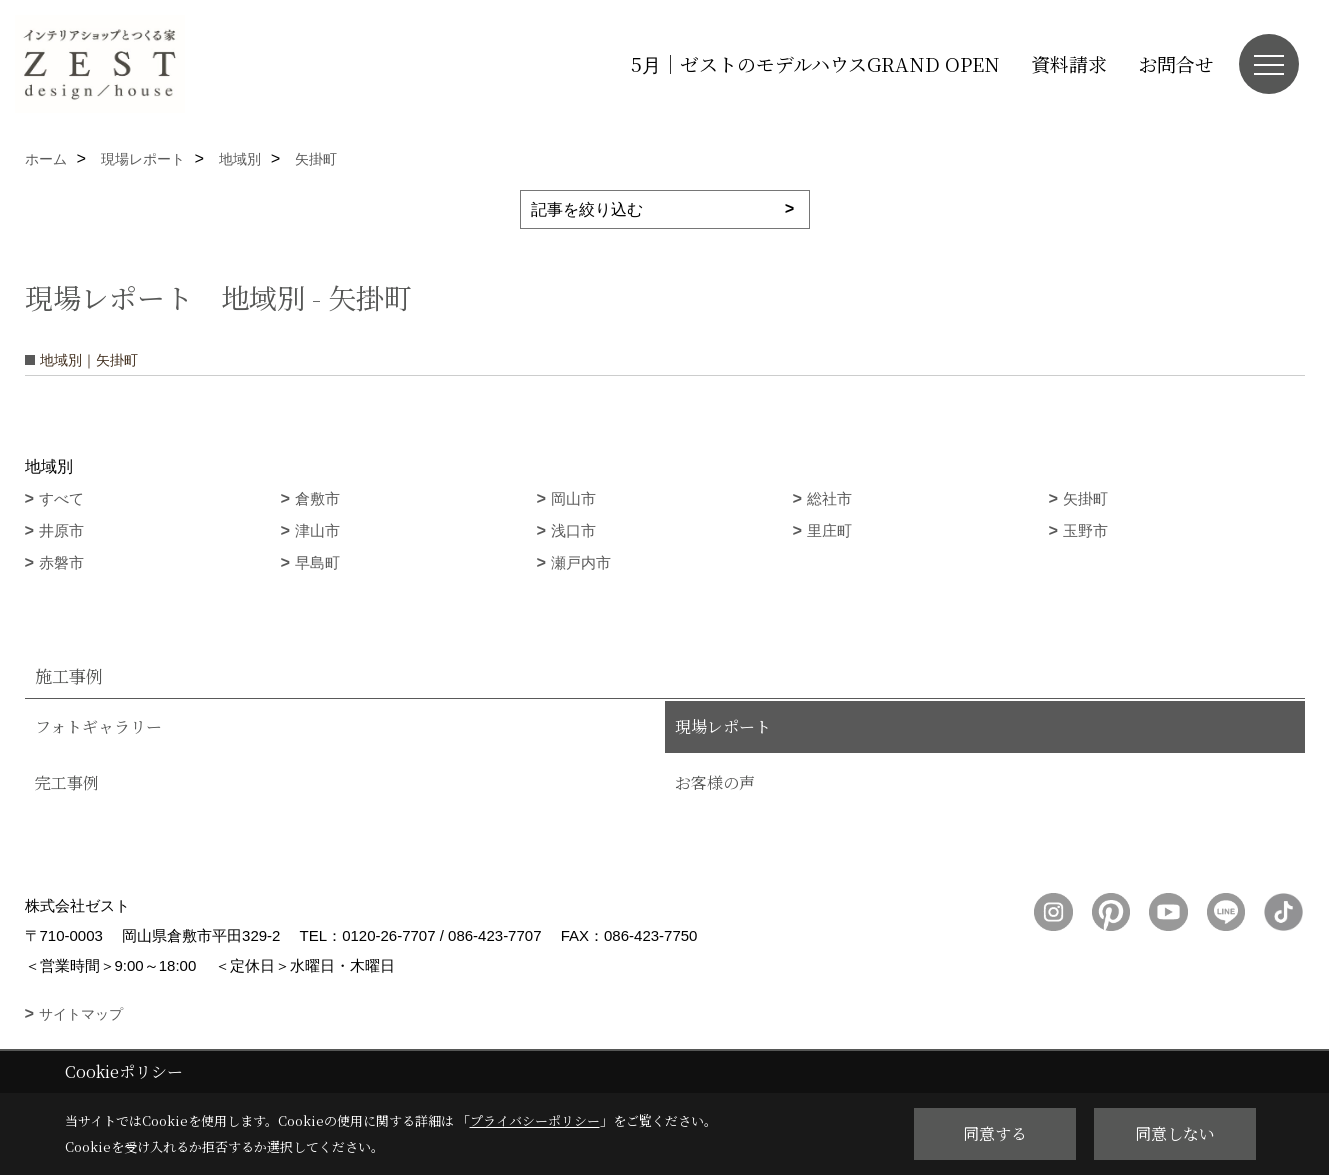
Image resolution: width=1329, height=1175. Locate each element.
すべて (61, 498)
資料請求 (1069, 63)
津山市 (317, 530)
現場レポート (723, 726)
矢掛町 (1085, 498)
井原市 (61, 530)
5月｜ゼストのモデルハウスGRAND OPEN (815, 63)
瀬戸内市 (581, 562)
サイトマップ (81, 1014)
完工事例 (67, 782)
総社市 (829, 498)
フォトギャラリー (98, 726)
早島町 (317, 562)
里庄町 (829, 530)
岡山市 (573, 498)
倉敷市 (317, 498)
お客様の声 (715, 782)
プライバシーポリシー (535, 1120)
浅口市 (573, 530)
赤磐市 (61, 562)
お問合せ (1176, 63)
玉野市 (1085, 530)
